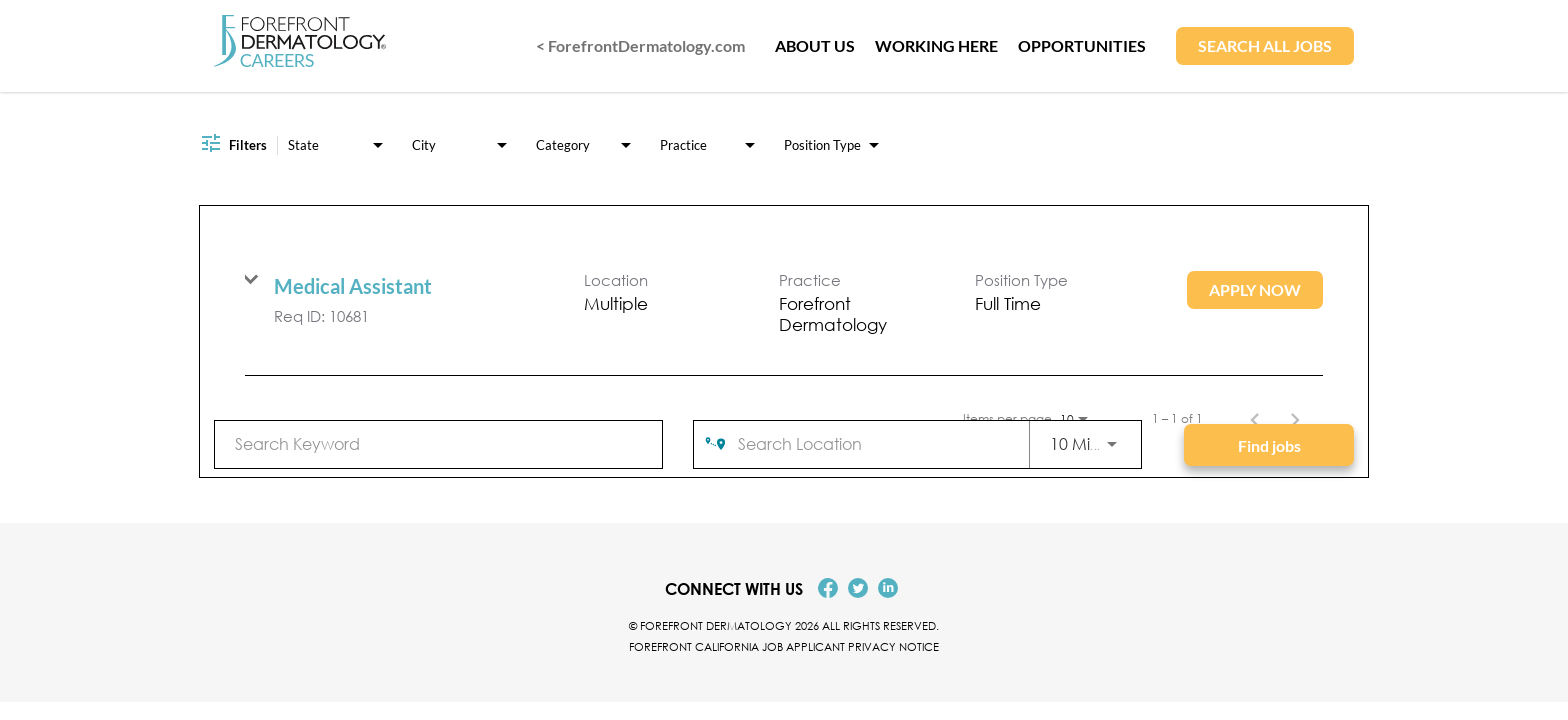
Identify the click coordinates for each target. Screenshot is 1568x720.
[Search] (1269, 445)
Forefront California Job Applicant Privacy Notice (784, 646)
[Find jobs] (1269, 445)
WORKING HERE (936, 45)
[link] (784, 303)
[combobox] (438, 443)
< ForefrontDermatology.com (640, 45)
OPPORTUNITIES (1082, 45)
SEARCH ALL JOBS (1265, 45)
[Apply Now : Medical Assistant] (1255, 290)
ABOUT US (815, 45)
